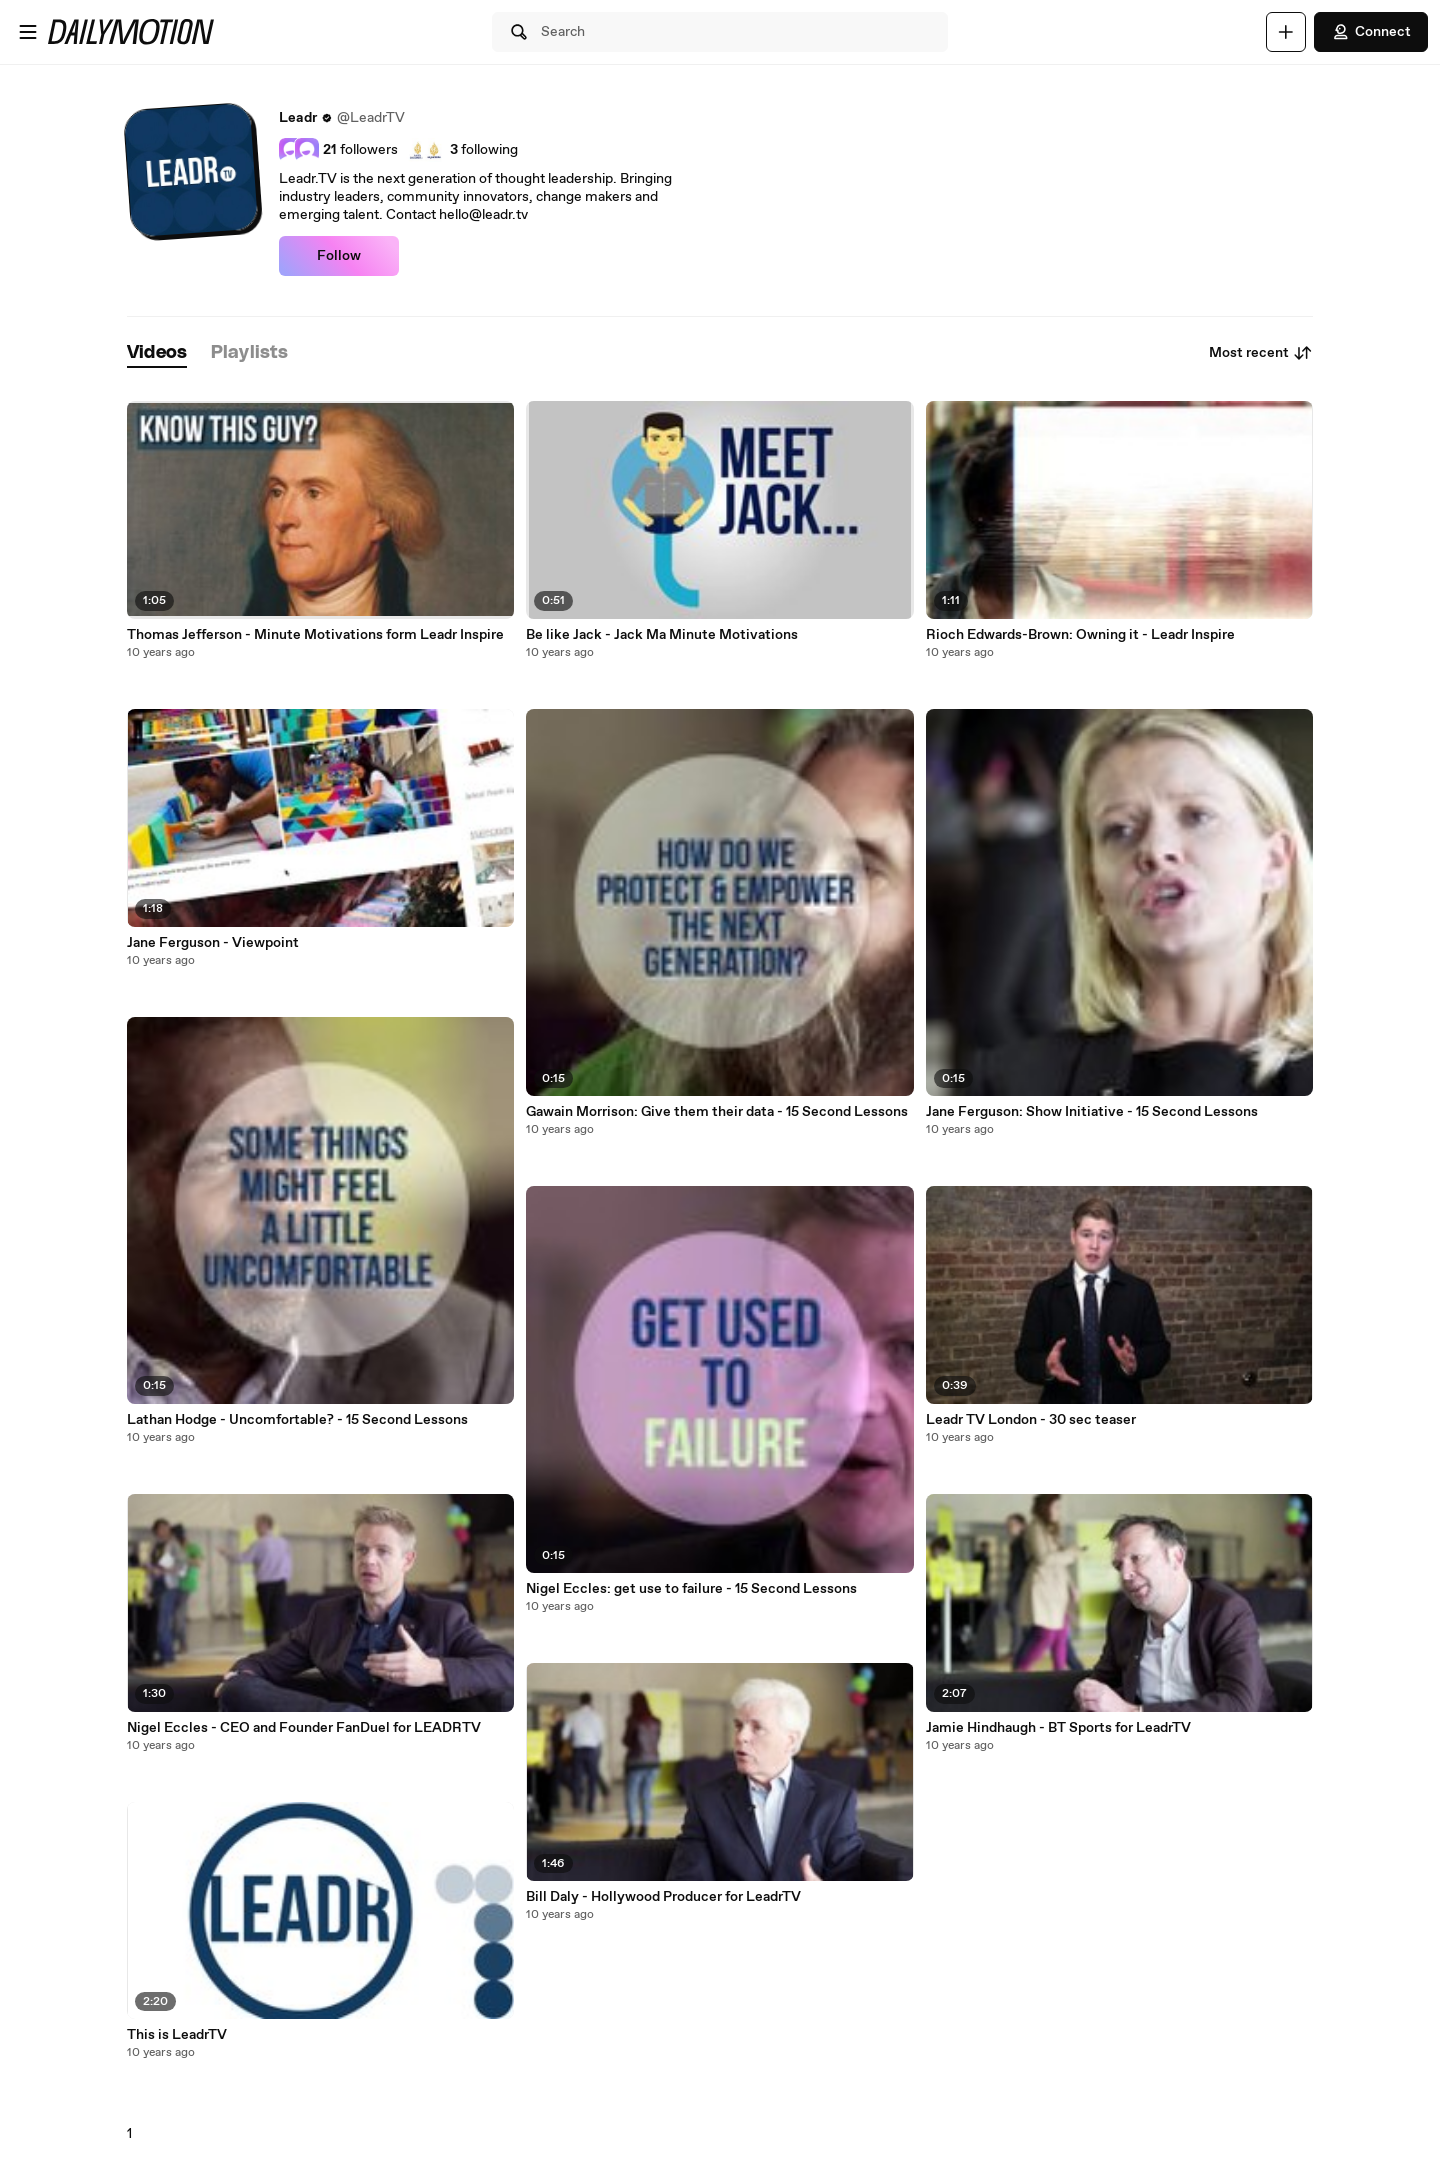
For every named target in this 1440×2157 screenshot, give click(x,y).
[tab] (157, 353)
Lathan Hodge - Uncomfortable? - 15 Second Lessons (297, 1420)
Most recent (1261, 353)
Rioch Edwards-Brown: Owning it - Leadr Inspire (1080, 635)
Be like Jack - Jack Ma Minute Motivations (662, 635)
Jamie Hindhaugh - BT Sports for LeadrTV (1058, 1728)
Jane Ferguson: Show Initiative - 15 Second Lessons (1092, 1112)
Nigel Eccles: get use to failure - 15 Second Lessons (691, 1589)
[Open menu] (28, 32)
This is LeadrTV (177, 2035)
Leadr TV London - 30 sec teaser (1031, 1420)
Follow (339, 256)
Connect (1371, 32)
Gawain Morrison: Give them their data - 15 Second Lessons (717, 1112)
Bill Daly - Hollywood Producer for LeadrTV (663, 1897)
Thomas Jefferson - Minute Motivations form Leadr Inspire (315, 635)
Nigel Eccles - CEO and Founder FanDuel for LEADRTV (304, 1728)
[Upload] (1286, 32)
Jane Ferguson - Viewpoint (213, 943)
